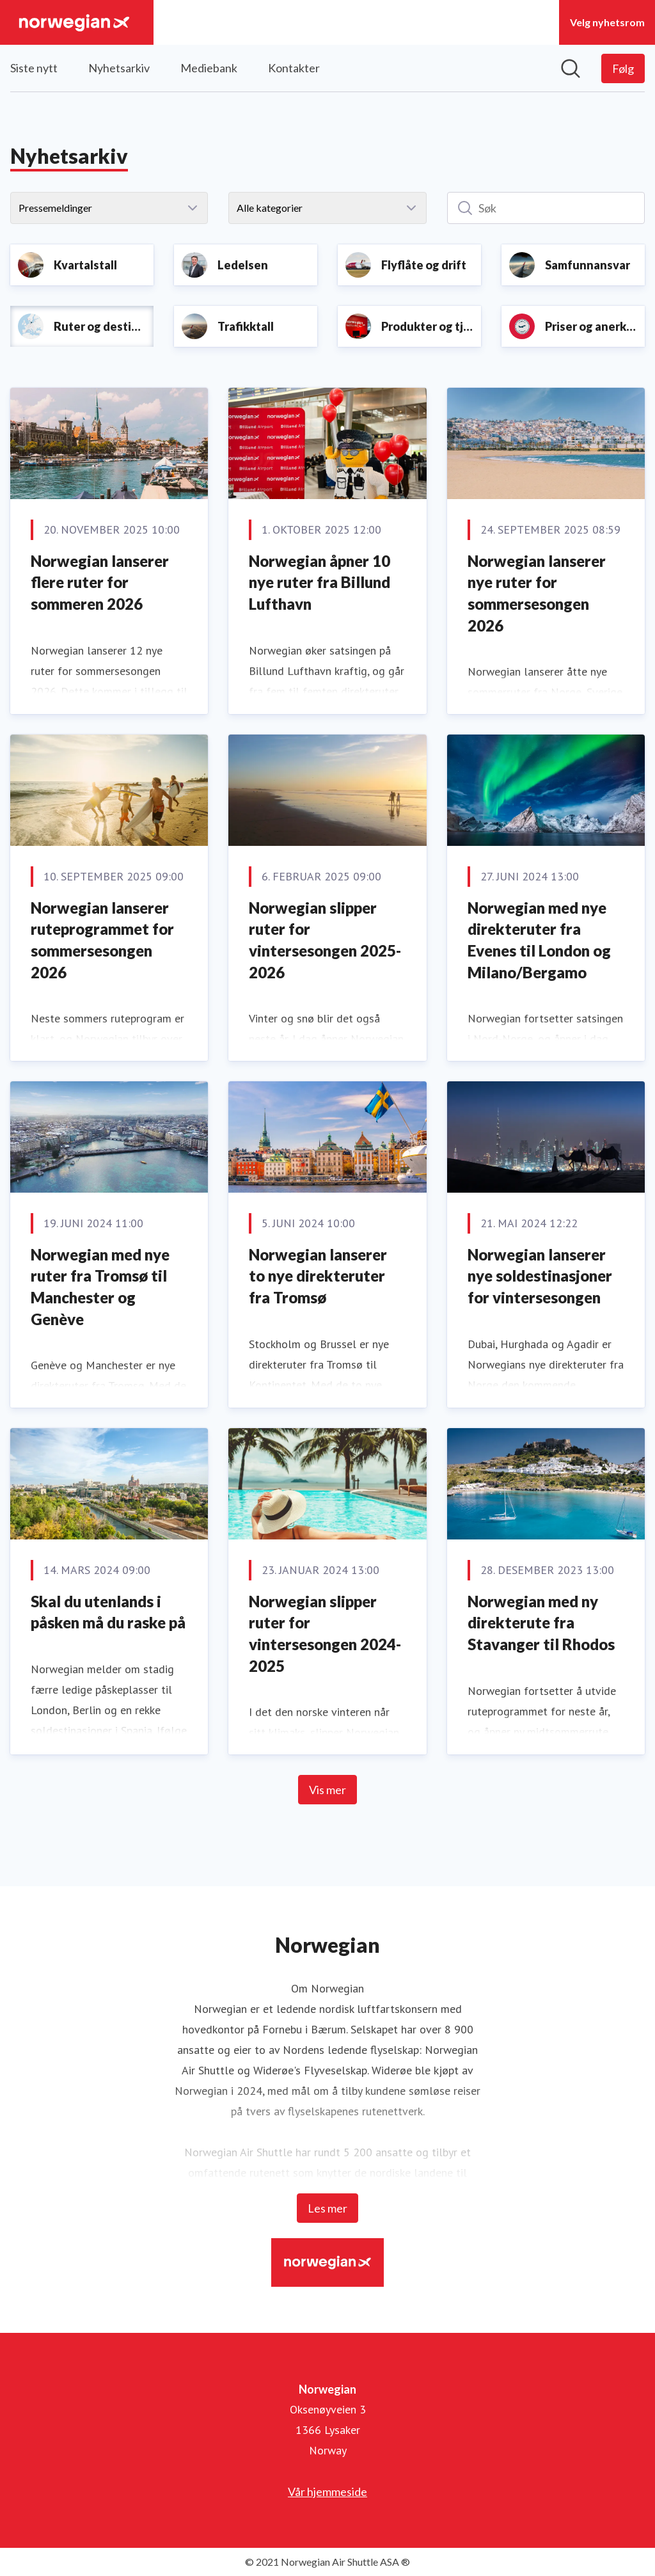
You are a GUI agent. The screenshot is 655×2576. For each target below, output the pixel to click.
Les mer (327, 2208)
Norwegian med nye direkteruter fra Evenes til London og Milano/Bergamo (539, 940)
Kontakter (294, 68)
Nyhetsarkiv (119, 68)
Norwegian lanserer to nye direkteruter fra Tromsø (318, 1276)
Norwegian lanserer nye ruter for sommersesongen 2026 (537, 593)
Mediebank (208, 68)
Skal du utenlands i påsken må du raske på (108, 1612)
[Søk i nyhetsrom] (570, 68)
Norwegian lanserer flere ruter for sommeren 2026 (100, 582)
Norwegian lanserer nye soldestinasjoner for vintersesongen (540, 1276)
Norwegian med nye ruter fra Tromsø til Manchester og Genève (100, 1286)
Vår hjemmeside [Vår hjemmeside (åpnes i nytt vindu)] (327, 2492)
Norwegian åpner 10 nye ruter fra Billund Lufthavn (319, 582)
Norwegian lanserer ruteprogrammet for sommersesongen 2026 (102, 940)
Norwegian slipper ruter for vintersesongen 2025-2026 (325, 940)
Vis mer (327, 1790)
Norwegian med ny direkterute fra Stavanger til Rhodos (541, 1622)
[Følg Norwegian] (623, 68)
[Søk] (546, 208)
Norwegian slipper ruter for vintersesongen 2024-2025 (325, 1633)
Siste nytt (34, 68)
